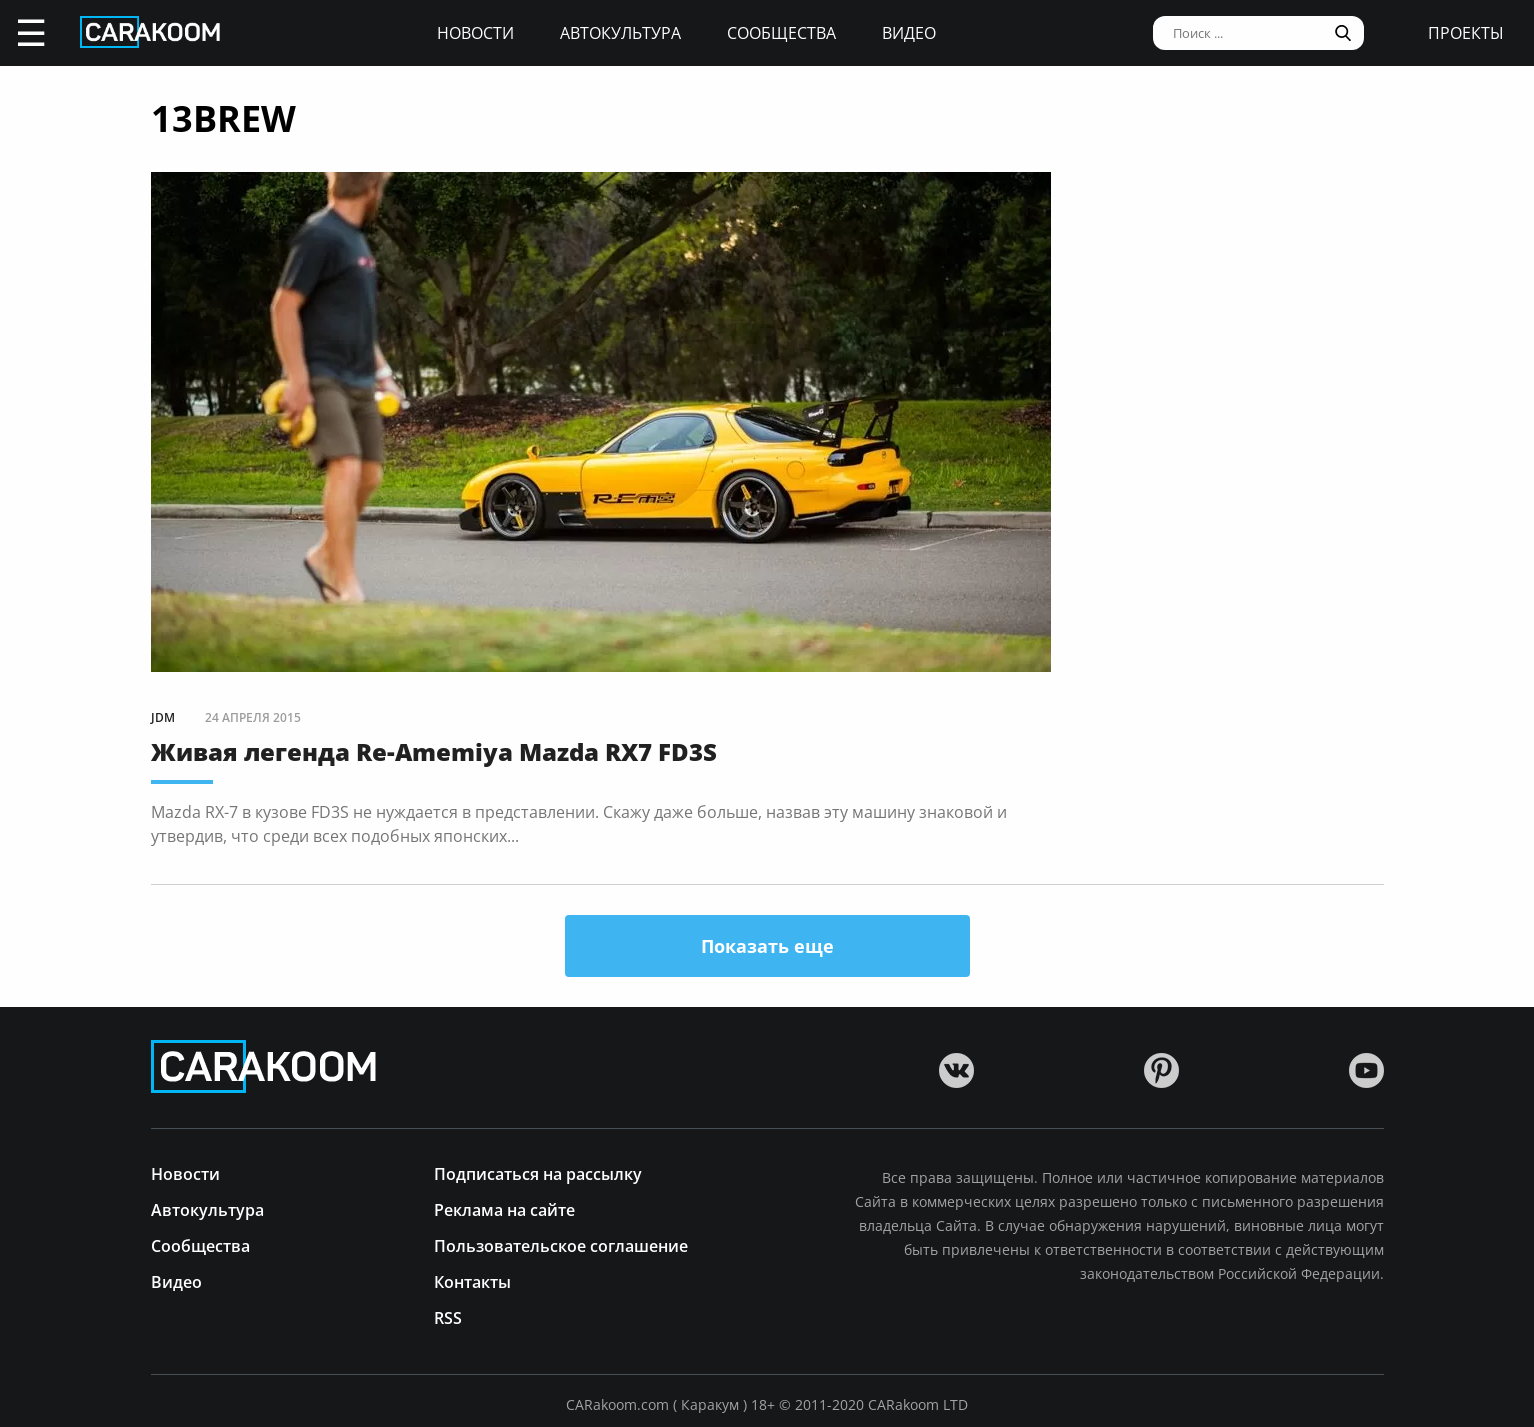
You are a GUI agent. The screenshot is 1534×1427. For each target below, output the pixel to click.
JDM (163, 717)
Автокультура (620, 33)
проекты (1466, 33)
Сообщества (781, 33)
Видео (909, 33)
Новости (475, 33)
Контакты (472, 1280)
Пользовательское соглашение (561, 1244)
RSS (448, 1316)
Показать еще (767, 946)
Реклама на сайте (504, 1208)
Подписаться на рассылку (538, 1172)
